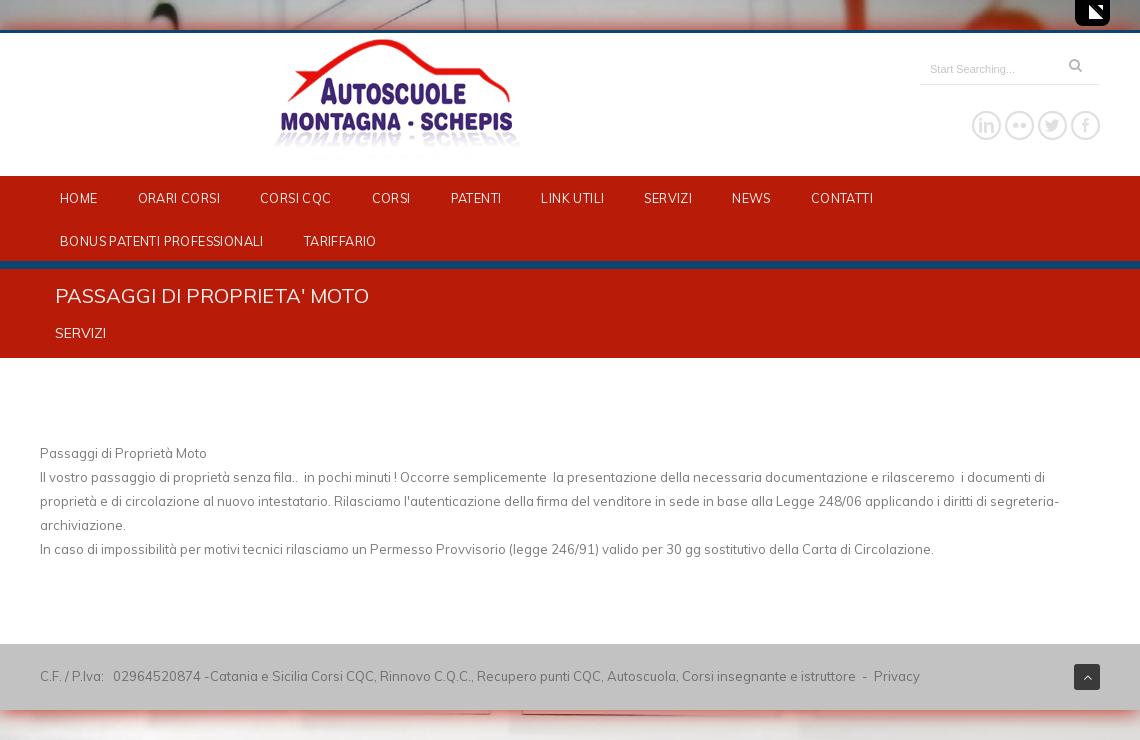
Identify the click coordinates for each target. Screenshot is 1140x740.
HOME (79, 198)
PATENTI (476, 198)
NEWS (751, 198)
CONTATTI (842, 198)
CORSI (391, 198)
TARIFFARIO (340, 241)
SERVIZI (668, 198)
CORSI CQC (296, 198)
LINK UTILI (572, 198)
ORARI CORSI (179, 198)
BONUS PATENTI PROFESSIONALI (162, 241)
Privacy (897, 676)
